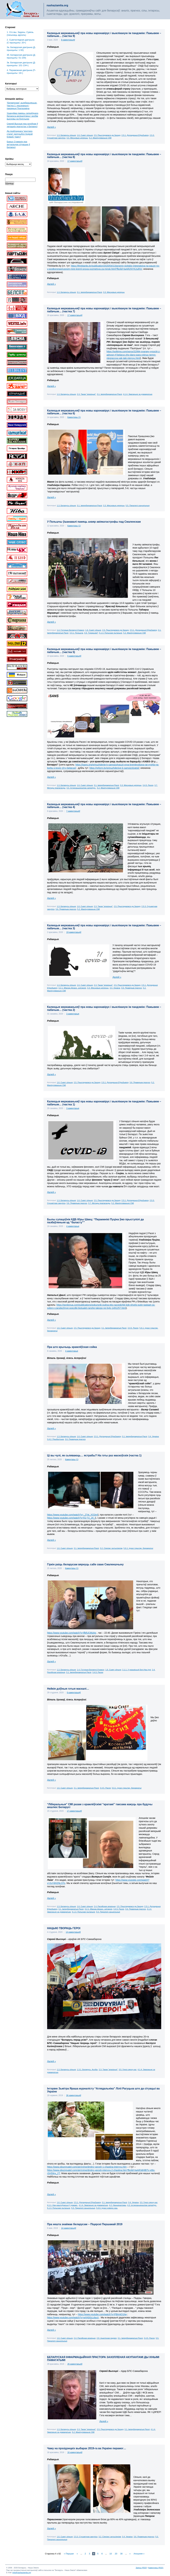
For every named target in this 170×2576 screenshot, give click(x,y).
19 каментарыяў (73, 932)
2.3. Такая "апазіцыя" (86, 394)
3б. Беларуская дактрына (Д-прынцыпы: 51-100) (21, 56)
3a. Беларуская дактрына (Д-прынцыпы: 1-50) (21, 48)
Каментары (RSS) (155, 2568)
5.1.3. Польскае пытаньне (110, 633)
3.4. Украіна (115, 988)
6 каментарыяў (74, 656)
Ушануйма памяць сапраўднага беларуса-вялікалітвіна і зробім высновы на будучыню (22, 116)
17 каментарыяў (74, 161)
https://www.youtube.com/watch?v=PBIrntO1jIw (102, 2314)
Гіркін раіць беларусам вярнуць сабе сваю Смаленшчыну (85, 1564)
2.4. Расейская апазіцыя (105, 1906)
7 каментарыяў (73, 811)
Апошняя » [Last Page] (138, 2553)
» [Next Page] (129, 2553)
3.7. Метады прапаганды (99, 1203)
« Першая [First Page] (69, 2553)
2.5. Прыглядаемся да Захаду (107, 135)
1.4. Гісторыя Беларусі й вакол (70, 630)
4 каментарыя (72, 1226)
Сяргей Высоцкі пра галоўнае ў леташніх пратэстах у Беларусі (22, 125)
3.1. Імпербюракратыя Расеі (89, 292)
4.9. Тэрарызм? (91, 633)
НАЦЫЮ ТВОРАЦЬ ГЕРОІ (63, 1928)
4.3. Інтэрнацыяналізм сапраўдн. (81, 788)
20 (116, 2553)
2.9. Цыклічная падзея (107, 2338)
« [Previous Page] (77, 2553)
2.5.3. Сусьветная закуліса (85, 2536)
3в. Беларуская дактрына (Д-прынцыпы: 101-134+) (21, 64)
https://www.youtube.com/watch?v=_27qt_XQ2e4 (72, 1514)
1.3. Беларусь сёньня (66, 135)
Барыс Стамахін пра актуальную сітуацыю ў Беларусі (18, 144)
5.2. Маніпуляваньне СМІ (100, 138)
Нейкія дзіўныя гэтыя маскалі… (68, 1688)
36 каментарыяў (73, 2095)
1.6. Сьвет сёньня (85, 135)
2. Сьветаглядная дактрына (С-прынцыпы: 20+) (21, 41)
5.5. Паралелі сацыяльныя (138, 505)
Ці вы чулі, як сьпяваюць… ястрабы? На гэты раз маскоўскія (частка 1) (94, 1455)
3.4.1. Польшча (76, 633)
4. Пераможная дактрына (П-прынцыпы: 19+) (21, 71)
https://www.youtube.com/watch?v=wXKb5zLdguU (73, 2317)
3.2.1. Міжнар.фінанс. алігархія (72, 988)
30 (121, 2553)
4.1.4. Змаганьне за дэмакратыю (137, 394)
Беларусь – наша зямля (22, 9)
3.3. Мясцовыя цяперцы (77, 138)
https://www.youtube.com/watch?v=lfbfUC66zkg (71, 1632)
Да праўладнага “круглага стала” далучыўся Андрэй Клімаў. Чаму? (20, 134)
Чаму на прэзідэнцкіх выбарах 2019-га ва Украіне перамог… (86, 2448)
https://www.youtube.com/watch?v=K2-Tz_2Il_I (71, 1517)
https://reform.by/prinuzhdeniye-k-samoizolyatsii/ (114, 768)
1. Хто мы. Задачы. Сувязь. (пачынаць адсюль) (20, 33)
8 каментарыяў (68, 40)
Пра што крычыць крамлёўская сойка (72, 1347)
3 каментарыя (72, 1014)
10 (110, 2553)
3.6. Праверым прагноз (66, 909)
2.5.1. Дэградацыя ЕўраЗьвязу (135, 135)
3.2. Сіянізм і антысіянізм (111, 1548)
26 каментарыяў (74, 2364)
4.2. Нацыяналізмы (117, 2205)
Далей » (51, 127)
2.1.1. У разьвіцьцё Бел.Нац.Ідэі (136, 1669)
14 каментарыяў (73, 1932)
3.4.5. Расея (148, 785)
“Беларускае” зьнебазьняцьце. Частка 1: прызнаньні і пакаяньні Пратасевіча (22, 105)
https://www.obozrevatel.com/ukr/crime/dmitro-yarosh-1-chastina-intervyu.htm (87, 2167)
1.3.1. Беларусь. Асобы (87, 2069)
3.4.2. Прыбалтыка (55, 1439)
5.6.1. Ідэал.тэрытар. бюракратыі (138, 1548)
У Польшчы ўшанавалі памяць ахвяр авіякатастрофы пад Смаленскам (94, 521)
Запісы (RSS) (141, 2568)
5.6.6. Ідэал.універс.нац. (107, 2208)
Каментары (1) (74, 417)
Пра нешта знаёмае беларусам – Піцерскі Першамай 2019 (85, 2224)
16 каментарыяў (74, 2452)
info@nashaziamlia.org (21, 2573)
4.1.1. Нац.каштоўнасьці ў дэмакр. (62, 2205)
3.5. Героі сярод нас (127, 2069)
